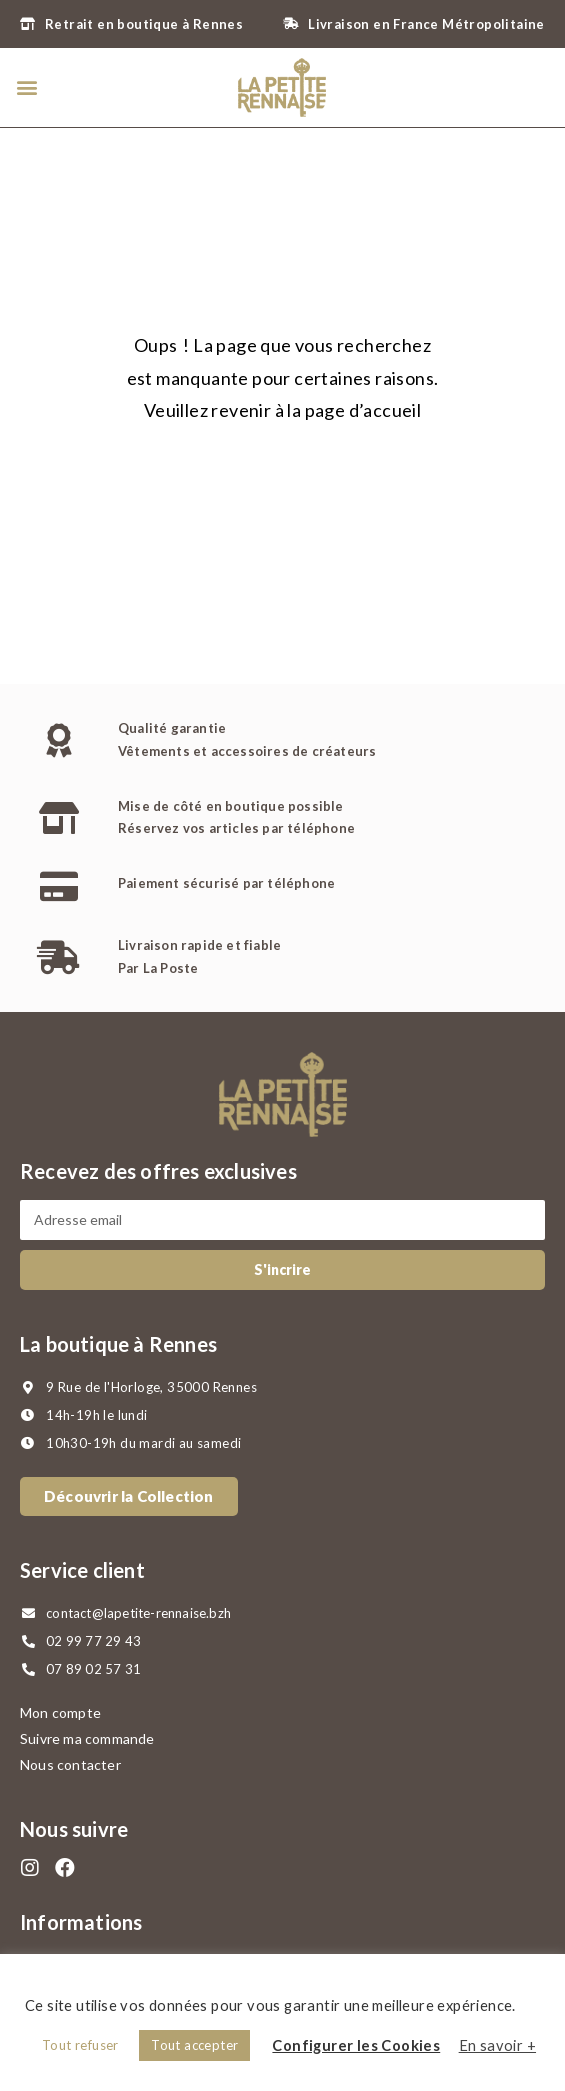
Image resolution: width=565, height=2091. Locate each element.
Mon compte (60, 1712)
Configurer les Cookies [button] (356, 2045)
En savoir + (497, 2045)
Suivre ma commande (87, 1738)
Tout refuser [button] (80, 2045)
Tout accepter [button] (194, 2045)
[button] (26, 87)
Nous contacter (70, 1764)
